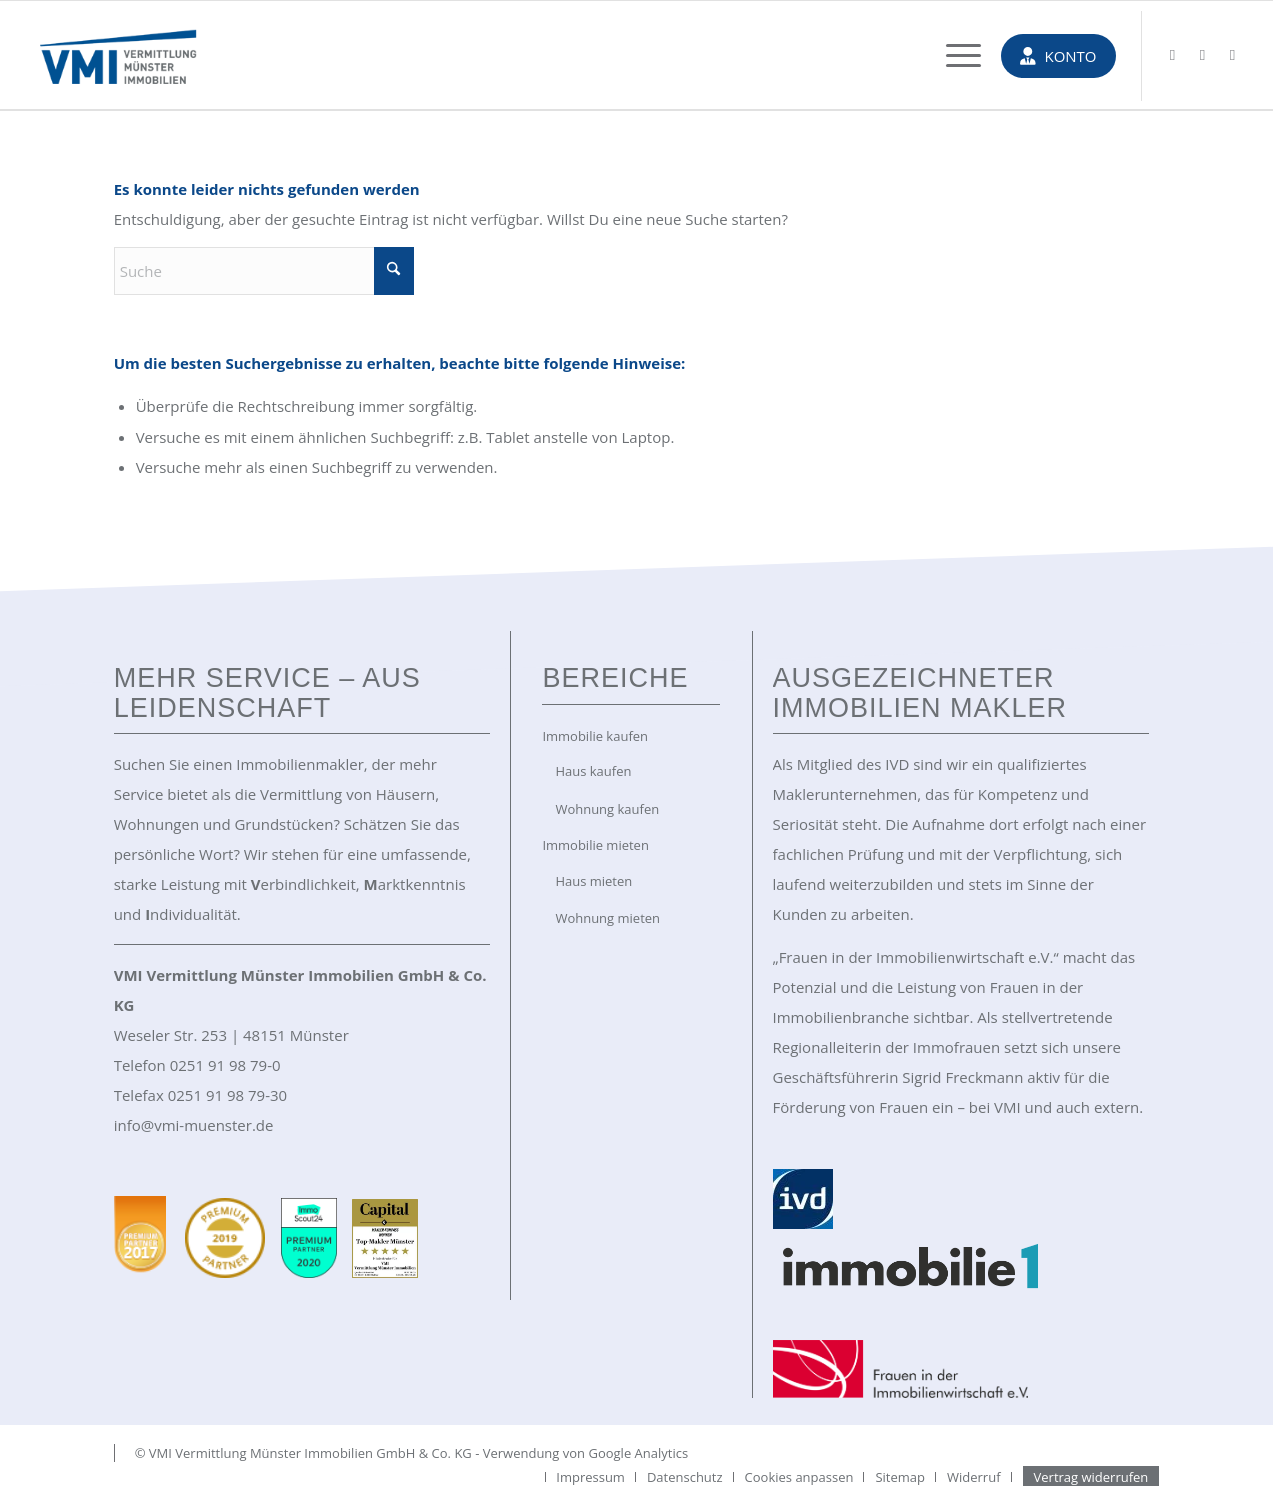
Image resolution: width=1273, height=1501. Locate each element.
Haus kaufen (593, 771)
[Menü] (953, 55)
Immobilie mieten (595, 845)
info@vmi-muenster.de (194, 1125)
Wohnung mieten (607, 918)
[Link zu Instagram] (1233, 54)
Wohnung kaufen (607, 809)
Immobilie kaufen (595, 736)
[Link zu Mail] (1173, 54)
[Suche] (264, 271)
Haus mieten (593, 881)
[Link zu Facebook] (1203, 54)
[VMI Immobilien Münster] (118, 55)
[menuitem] (953, 55)
